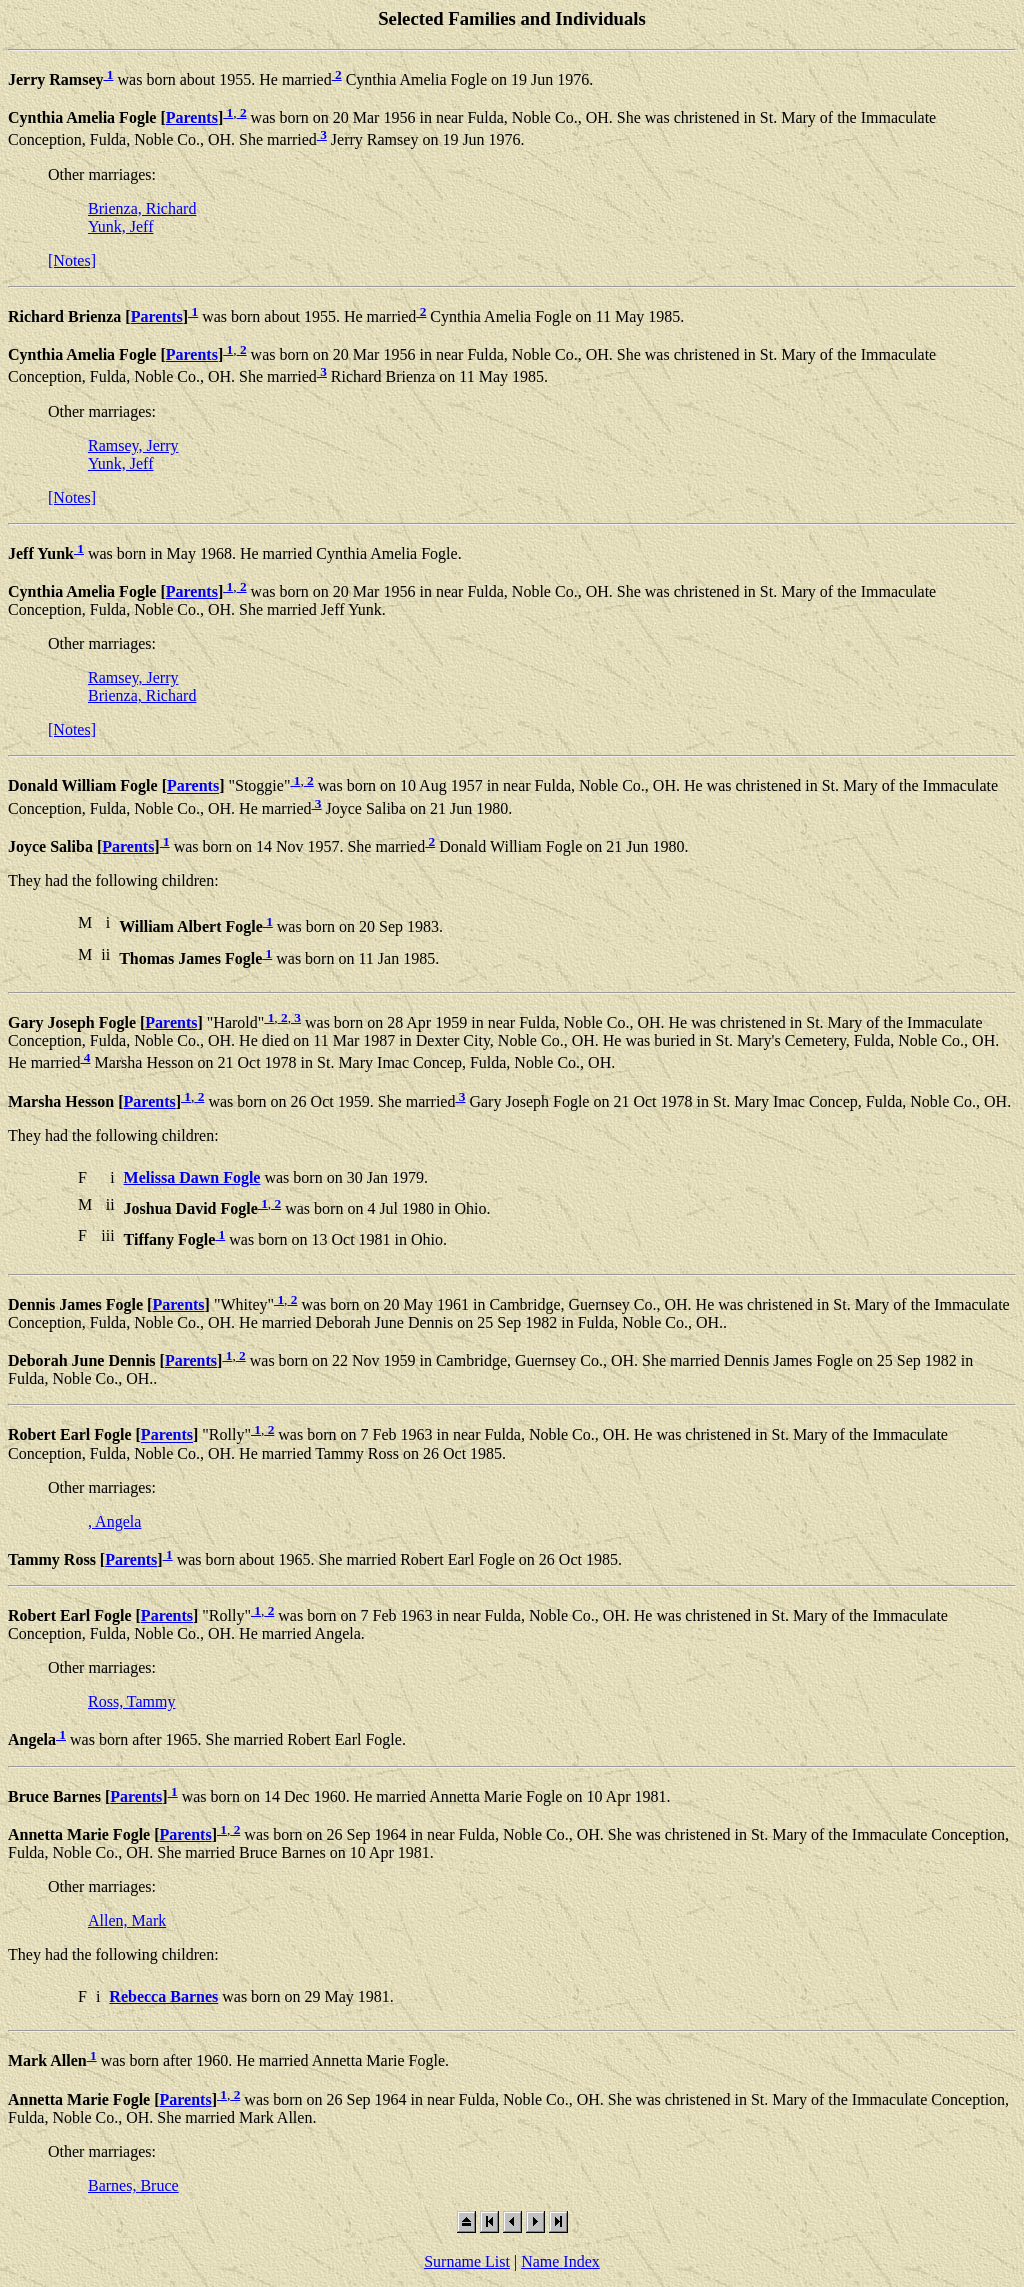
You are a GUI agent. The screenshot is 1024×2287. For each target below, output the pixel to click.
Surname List (467, 2261)
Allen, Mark (127, 1920)
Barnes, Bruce (133, 2185)
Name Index (560, 2261)
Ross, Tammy (131, 1701)
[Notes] (72, 260)
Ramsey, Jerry (133, 445)
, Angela (114, 1521)
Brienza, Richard (142, 208)
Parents (192, 117)
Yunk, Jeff (120, 226)
